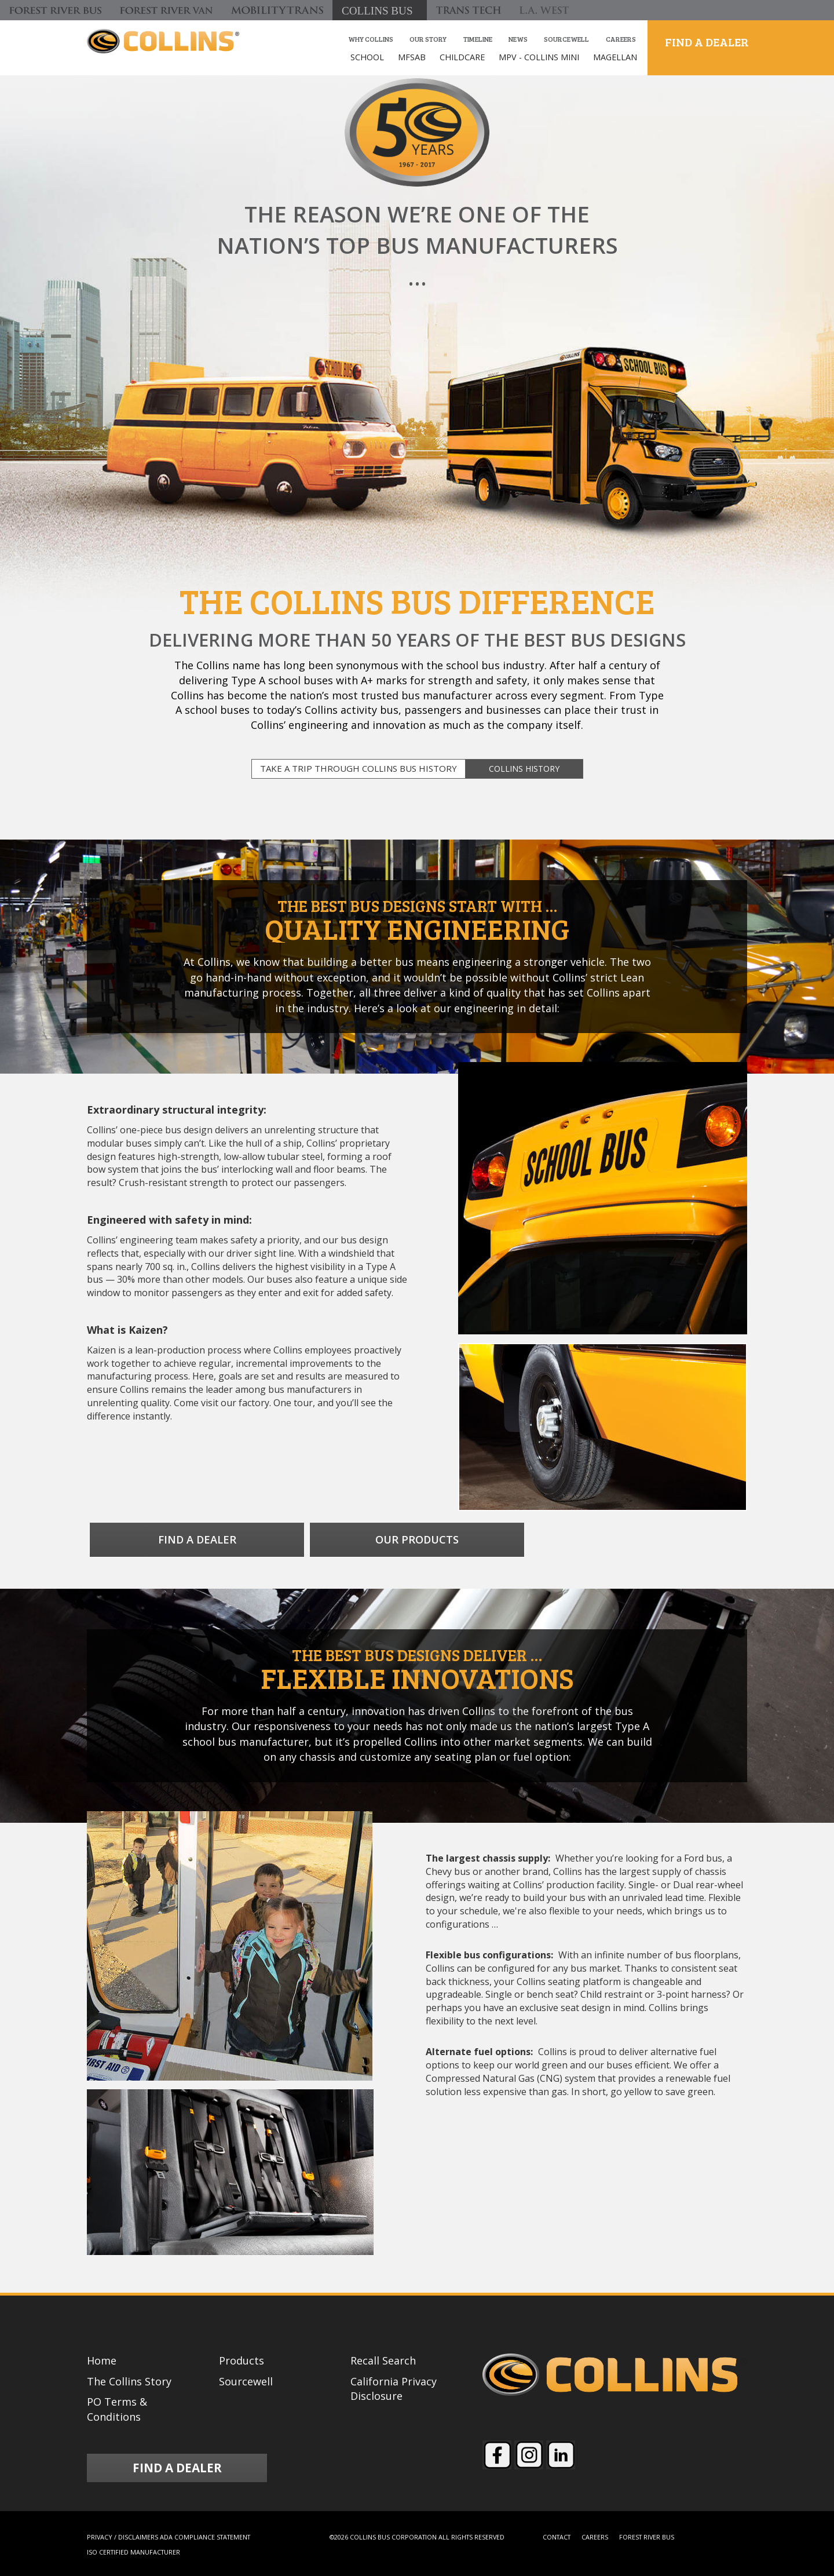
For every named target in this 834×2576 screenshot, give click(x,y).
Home (101, 2360)
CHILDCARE (462, 57)
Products (241, 2360)
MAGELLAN (615, 57)
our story (428, 38)
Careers (621, 38)
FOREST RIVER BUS (646, 2537)
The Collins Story (129, 2381)
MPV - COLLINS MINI (539, 57)
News (518, 38)
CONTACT (556, 2537)
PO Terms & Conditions (117, 2409)
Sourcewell (566, 38)
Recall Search (383, 2360)
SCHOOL (367, 57)
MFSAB (412, 57)
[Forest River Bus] (55, 10)
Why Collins (370, 38)
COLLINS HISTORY (524, 768)
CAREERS (594, 2537)
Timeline (477, 38)
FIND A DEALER (707, 42)
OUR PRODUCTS (417, 1539)
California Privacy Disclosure (393, 2388)
